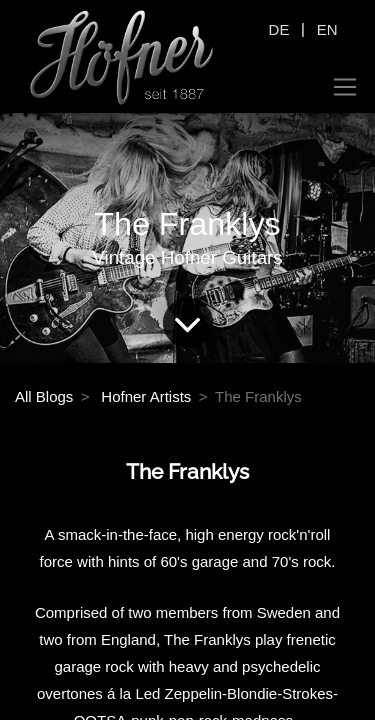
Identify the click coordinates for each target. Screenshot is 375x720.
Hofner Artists (146, 396)
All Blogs (44, 396)
